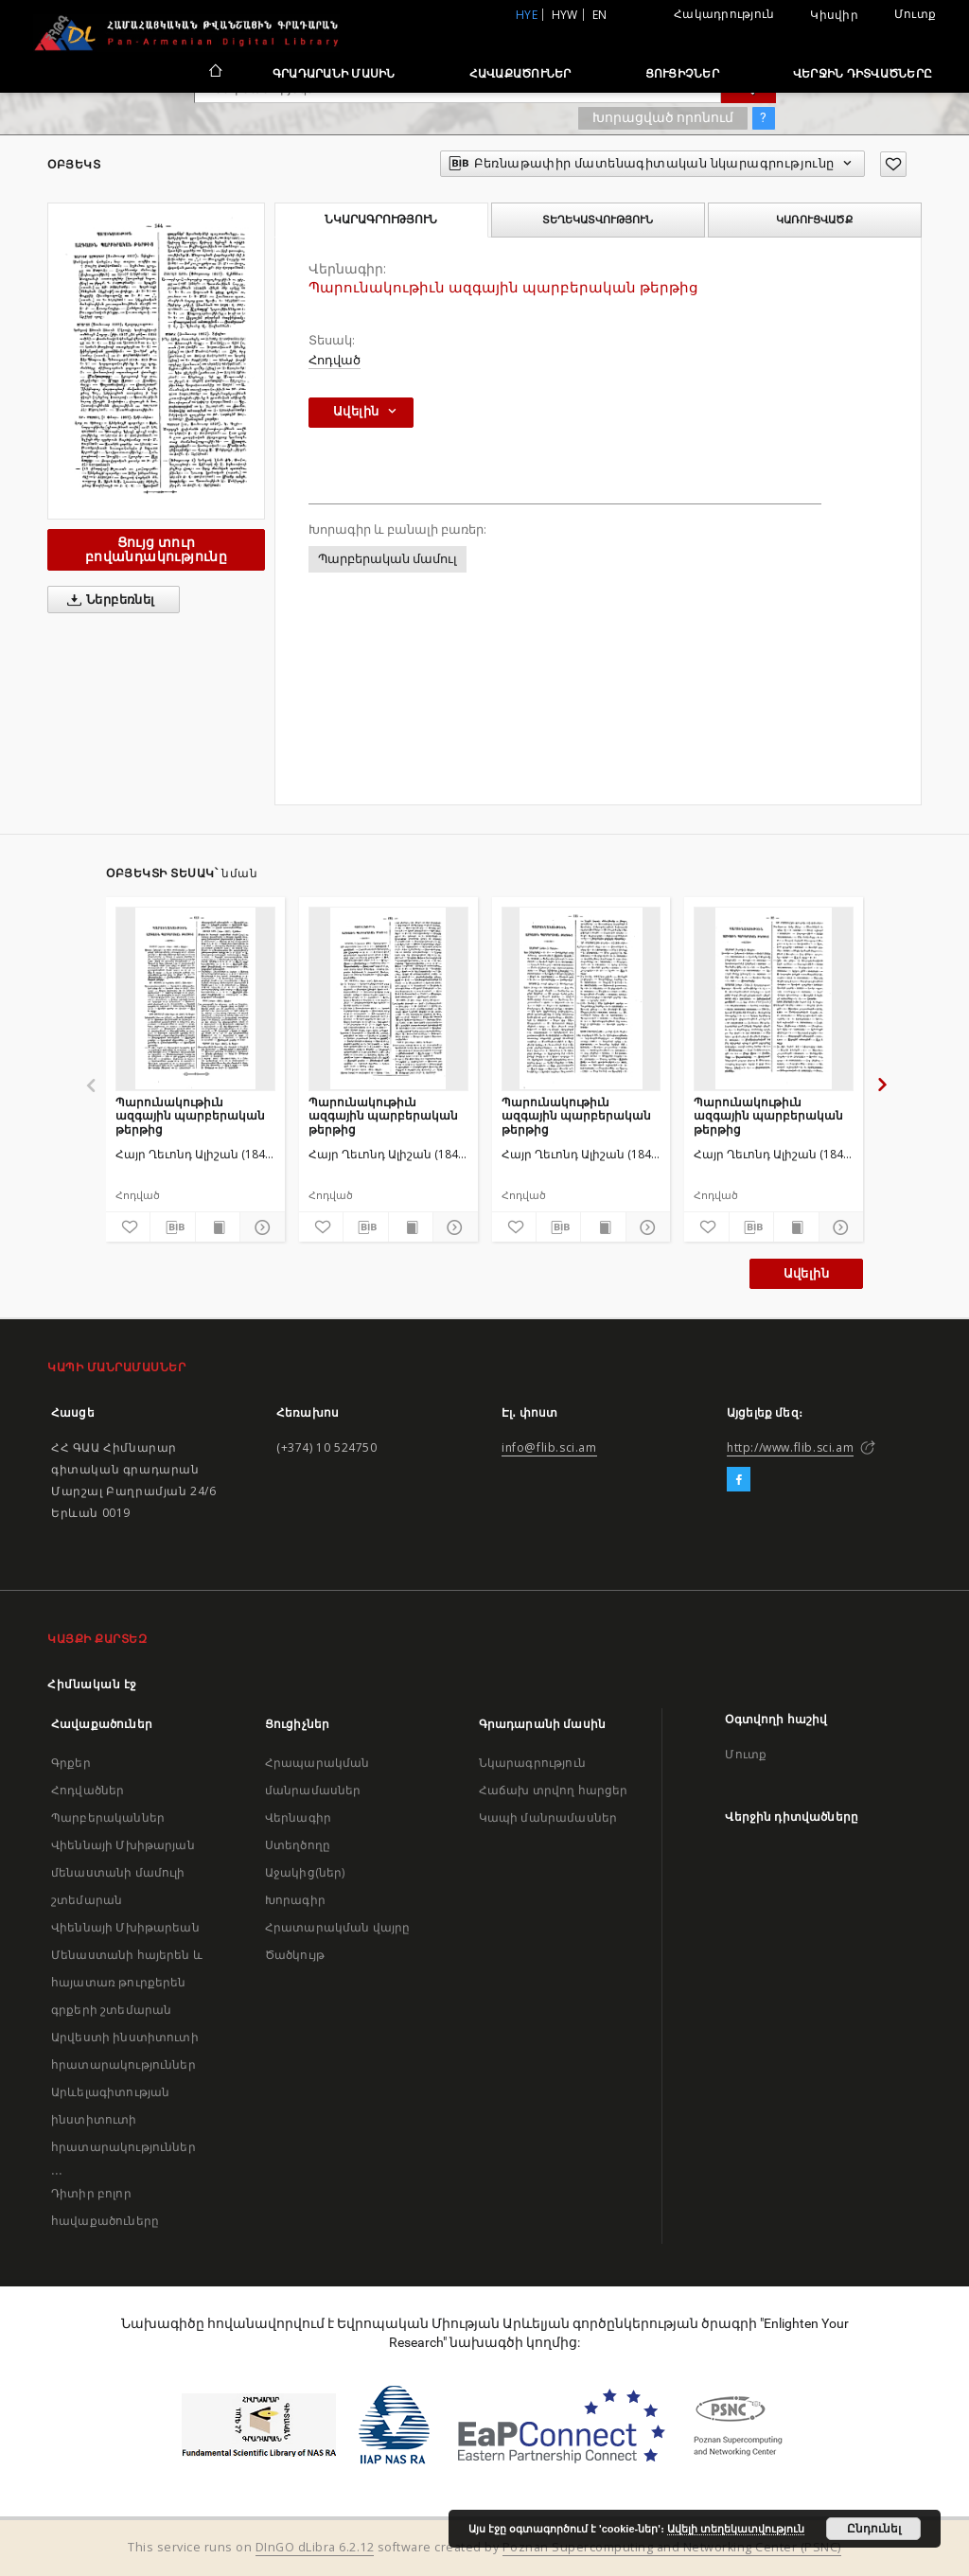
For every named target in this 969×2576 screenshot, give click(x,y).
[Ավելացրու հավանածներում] (893, 164)
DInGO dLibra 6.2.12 (315, 2547)
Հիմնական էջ (92, 1684)
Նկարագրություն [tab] (381, 219)
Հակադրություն (724, 14)
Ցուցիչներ (682, 73)
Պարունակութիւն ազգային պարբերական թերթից (190, 1115)
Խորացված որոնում (662, 117)
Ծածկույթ (295, 1955)
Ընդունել (874, 2528)
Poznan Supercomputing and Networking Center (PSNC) (671, 2547)
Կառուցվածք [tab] (814, 219)
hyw (565, 15)
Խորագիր (295, 1900)
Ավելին (806, 1273)
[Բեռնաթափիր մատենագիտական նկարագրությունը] (172, 1227)
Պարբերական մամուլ (387, 559)
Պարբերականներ (108, 1817)
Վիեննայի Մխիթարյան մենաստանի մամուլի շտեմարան (123, 1872)
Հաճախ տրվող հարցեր (553, 1790)
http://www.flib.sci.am (790, 1447)
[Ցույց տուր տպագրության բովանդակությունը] (217, 1227)
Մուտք (915, 14)
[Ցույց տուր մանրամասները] (259, 1227)
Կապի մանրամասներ (548, 1817)
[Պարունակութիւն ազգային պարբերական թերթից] (195, 998)
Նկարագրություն (532, 1763)
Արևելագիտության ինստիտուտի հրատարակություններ (123, 2119)
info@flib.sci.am (549, 1447)
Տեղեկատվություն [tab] (597, 219)
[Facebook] (738, 1480)
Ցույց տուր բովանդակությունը (156, 549)
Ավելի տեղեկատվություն (735, 2528)
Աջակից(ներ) (305, 1872)
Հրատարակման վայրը (338, 1927)
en (600, 15)
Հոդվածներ (87, 1790)
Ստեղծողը (297, 1845)
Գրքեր (71, 1763)
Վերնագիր (298, 1817)
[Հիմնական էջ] (214, 73)
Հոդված (334, 360)
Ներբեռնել (107, 600)
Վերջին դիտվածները (862, 73)
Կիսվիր (834, 15)
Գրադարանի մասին (334, 73)
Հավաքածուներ (520, 73)
